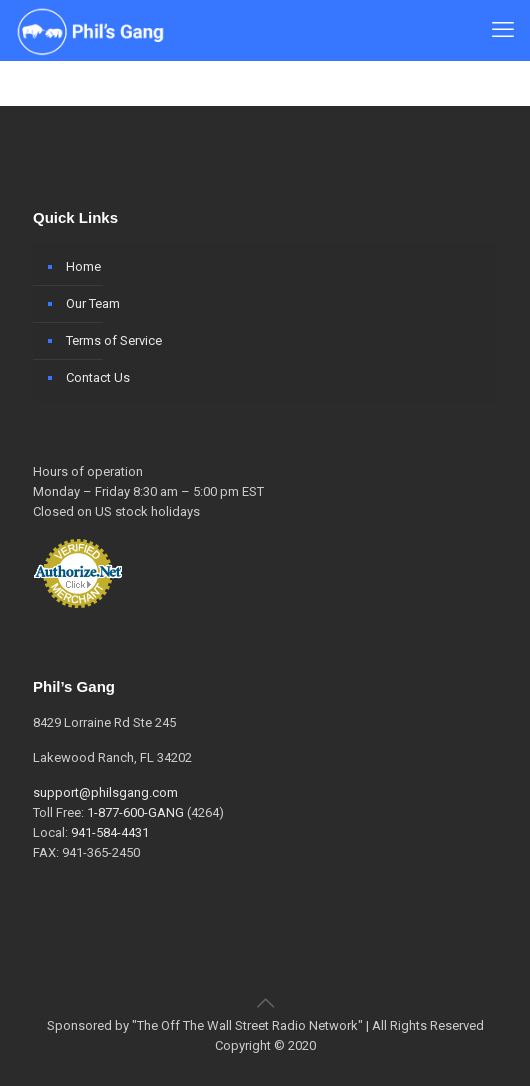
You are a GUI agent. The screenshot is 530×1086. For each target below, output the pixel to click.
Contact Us (98, 377)
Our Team (93, 303)
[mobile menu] (503, 30)
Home (83, 266)
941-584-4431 (110, 832)
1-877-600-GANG (135, 812)
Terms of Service (114, 340)
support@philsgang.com (105, 792)
